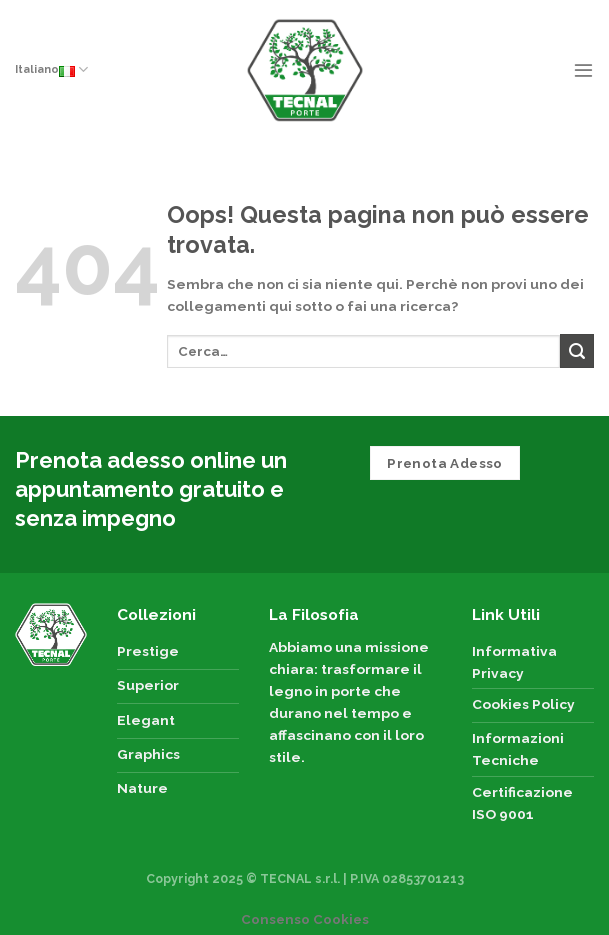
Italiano (51, 69)
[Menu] (583, 69)
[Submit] (577, 351)
